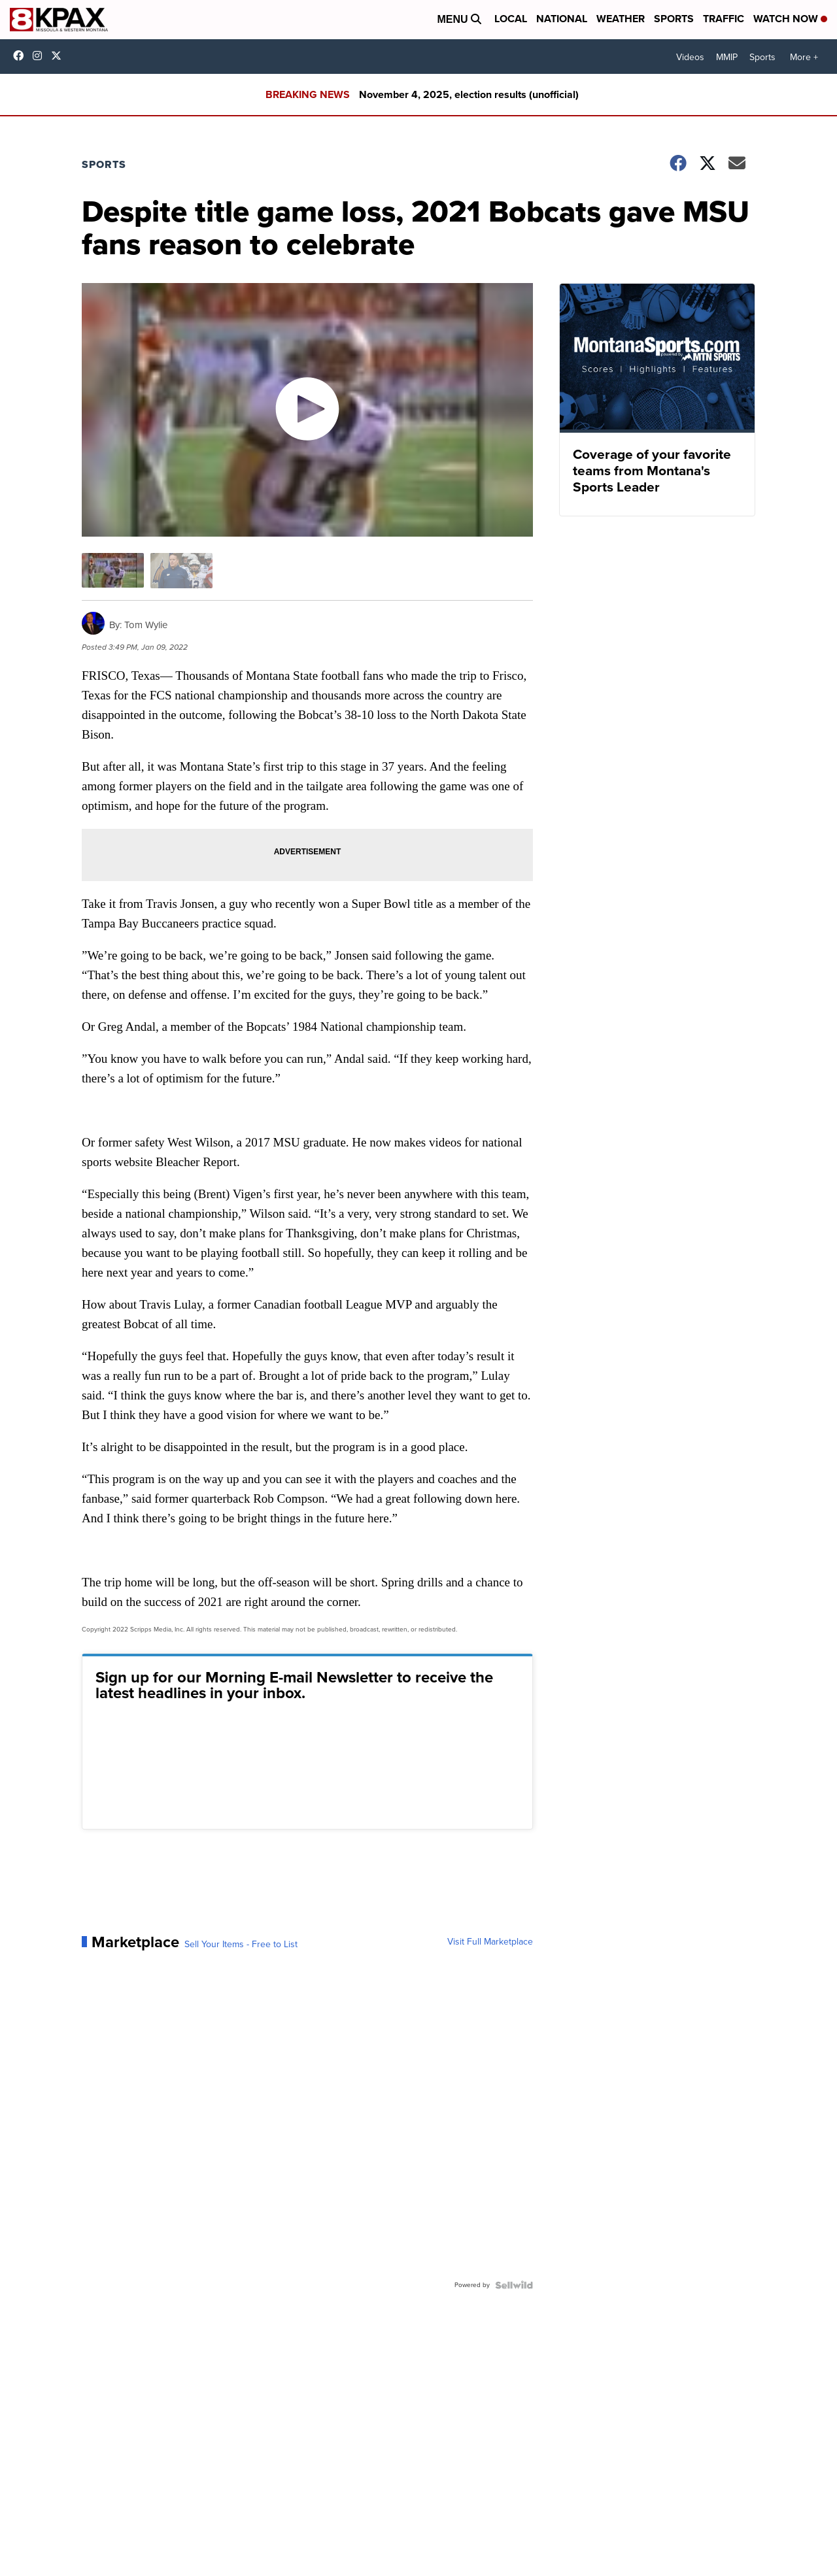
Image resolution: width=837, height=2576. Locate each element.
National (561, 18)
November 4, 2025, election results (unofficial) (469, 94)
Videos (690, 57)
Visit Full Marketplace (490, 1942)
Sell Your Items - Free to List (241, 1944)
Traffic (723, 18)
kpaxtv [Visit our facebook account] (21, 55)
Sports (674, 18)
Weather (620, 18)
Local (510, 18)
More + (804, 57)
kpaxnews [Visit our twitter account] (59, 55)
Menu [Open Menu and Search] (459, 19)
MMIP (727, 57)
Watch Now (790, 18)
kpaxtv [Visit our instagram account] (40, 55)
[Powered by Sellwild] (514, 2285)
